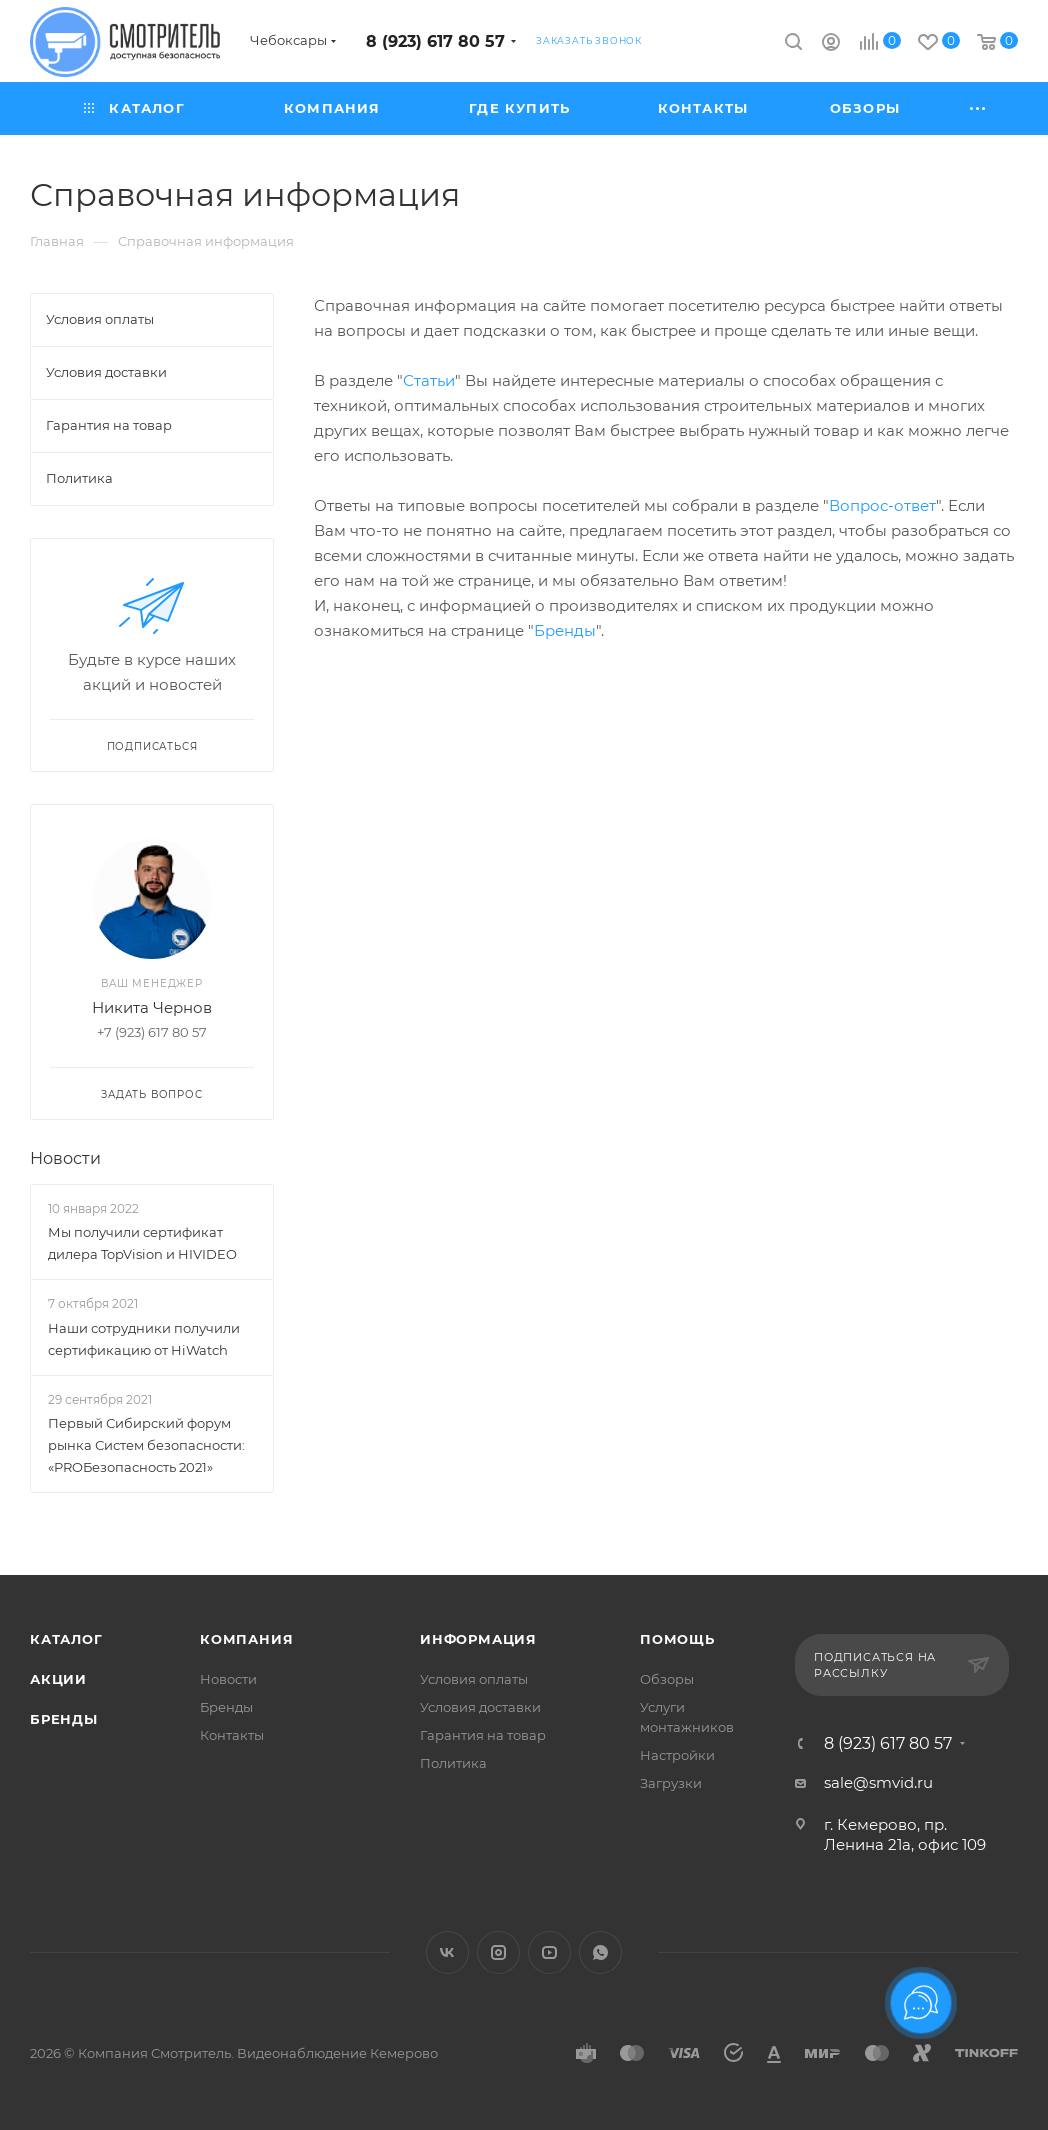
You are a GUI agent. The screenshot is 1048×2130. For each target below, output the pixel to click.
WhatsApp (600, 1952)
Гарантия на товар (483, 1735)
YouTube (549, 1952)
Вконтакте (447, 1952)
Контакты (232, 1735)
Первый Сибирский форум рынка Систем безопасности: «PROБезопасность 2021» (146, 1445)
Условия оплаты (474, 1679)
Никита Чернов (152, 1007)
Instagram (498, 1952)
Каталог (66, 1639)
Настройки (677, 1755)
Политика (453, 1763)
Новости (65, 1158)
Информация (478, 1639)
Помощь (677, 1639)
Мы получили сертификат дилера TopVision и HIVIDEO (142, 1243)
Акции (58, 1679)
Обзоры (667, 1679)
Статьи (429, 380)
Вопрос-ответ (882, 505)
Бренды (565, 630)
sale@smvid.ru (878, 1782)
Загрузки (671, 1783)
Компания (246, 1639)
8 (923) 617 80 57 (435, 41)
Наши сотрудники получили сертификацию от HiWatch (144, 1339)
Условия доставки (480, 1707)
